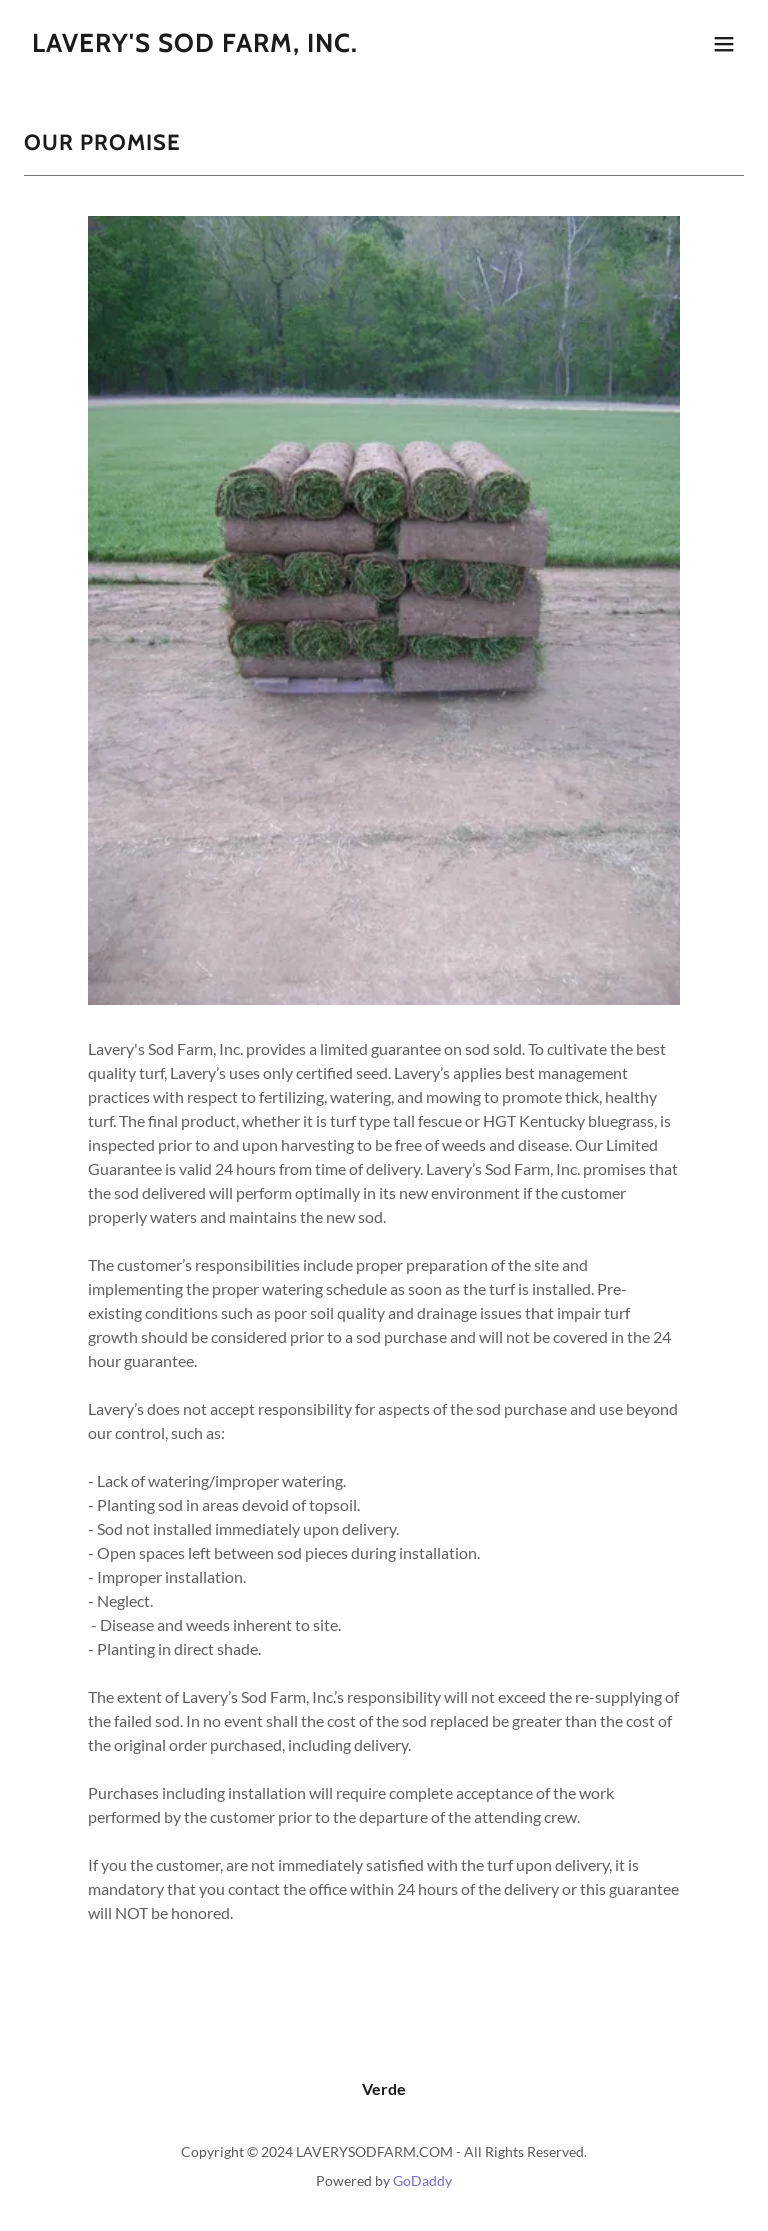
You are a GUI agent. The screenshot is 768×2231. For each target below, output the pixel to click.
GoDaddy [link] (422, 2180)
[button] (724, 44)
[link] (195, 45)
